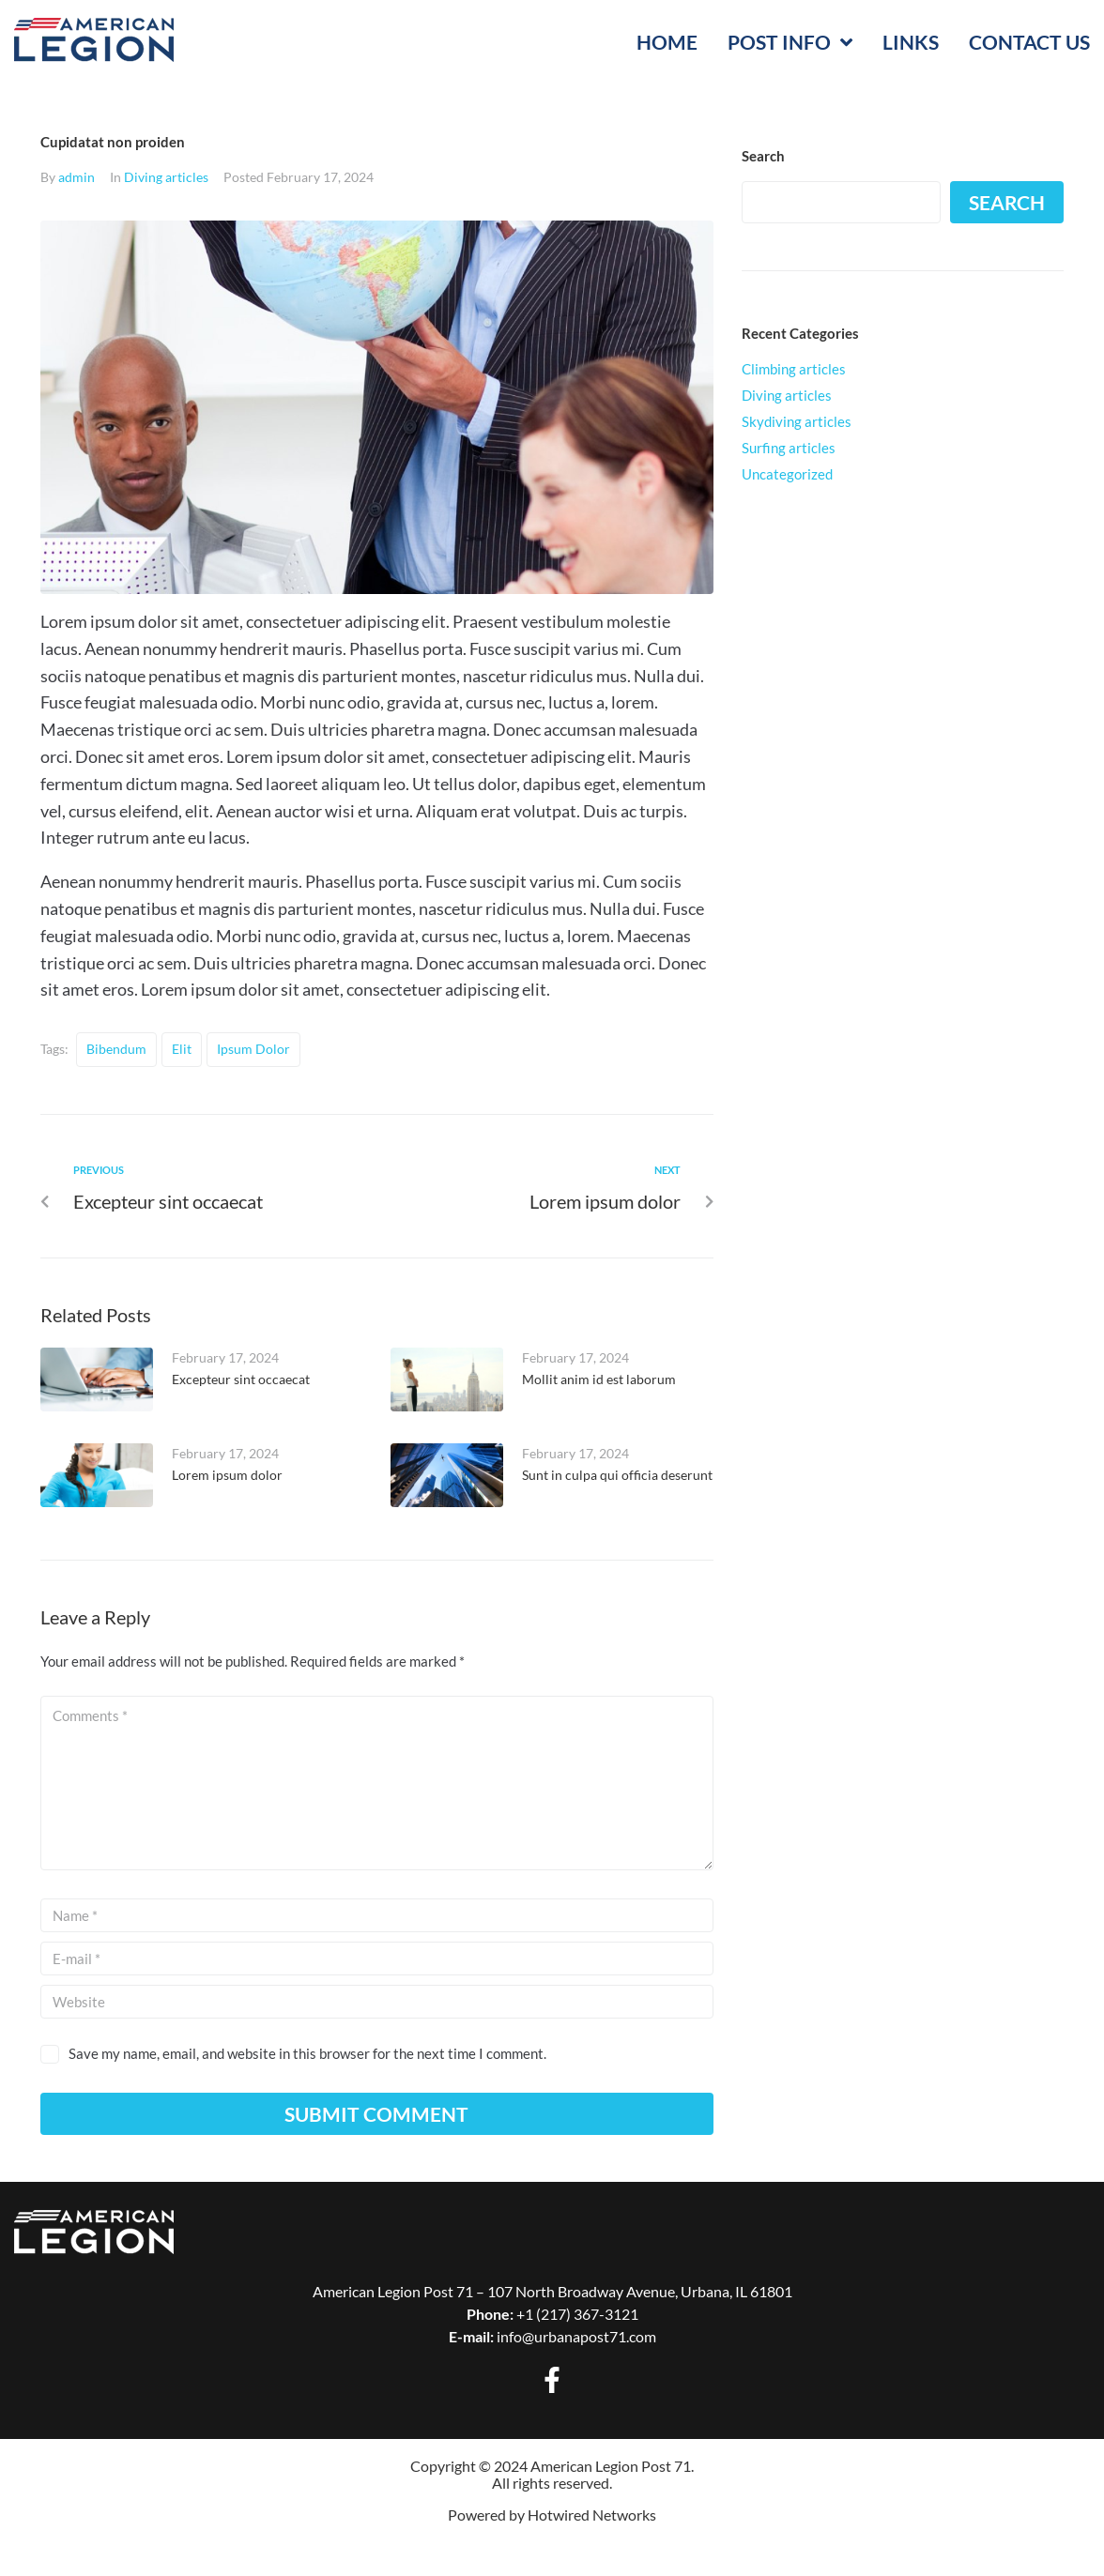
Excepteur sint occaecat (241, 1379)
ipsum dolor (253, 1049)
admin (76, 177)
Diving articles (166, 177)
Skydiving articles (796, 421)
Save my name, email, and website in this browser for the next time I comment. (307, 2053)
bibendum (116, 1049)
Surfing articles (789, 447)
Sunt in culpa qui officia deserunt (617, 1475)
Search (1007, 202)
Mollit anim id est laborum (599, 1379)
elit (182, 1049)
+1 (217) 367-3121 (577, 2314)
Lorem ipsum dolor (227, 1475)
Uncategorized (787, 473)
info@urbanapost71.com (576, 2336)
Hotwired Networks (592, 2514)
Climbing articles (794, 368)
